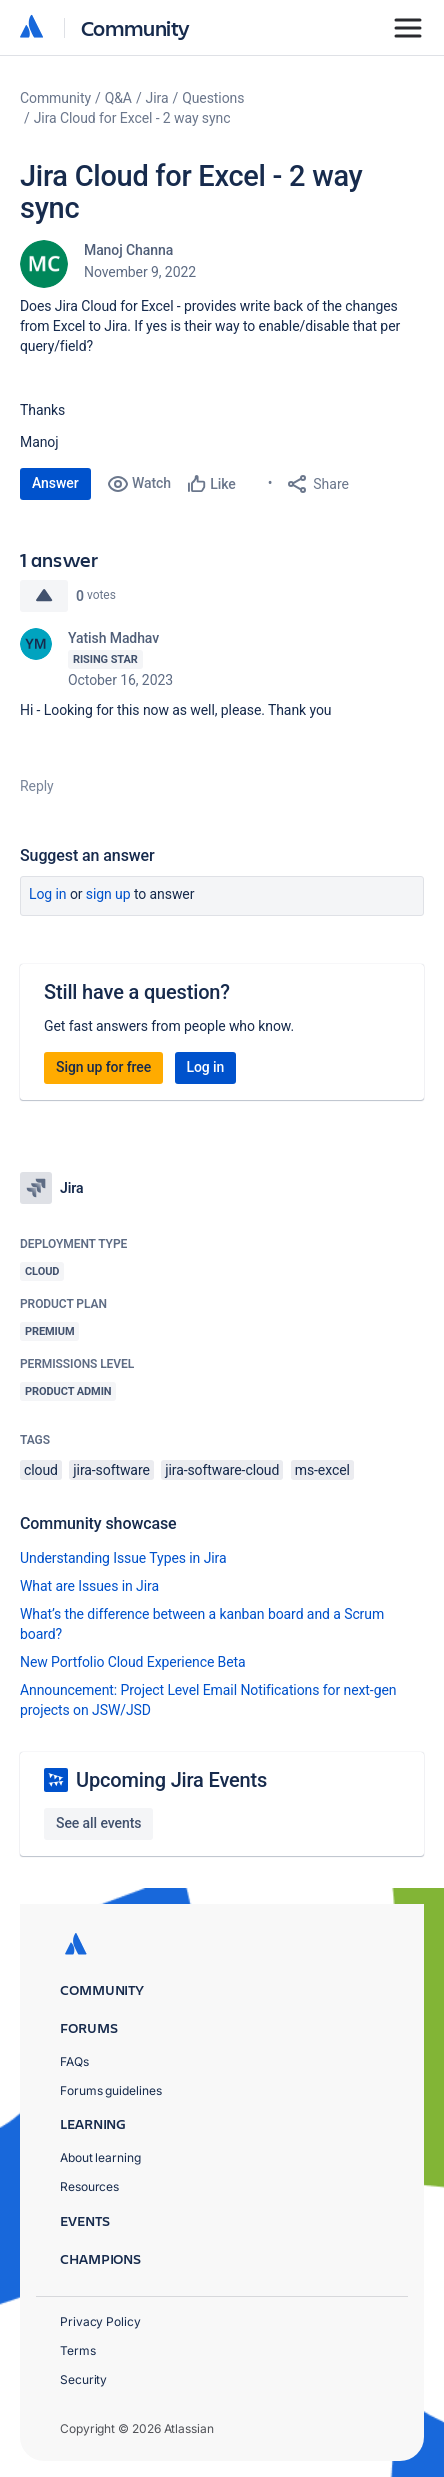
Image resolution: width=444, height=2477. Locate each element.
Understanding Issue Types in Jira (123, 1558)
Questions (213, 98)
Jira (157, 98)
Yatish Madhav (113, 638)
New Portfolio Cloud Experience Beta (133, 1662)
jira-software (111, 1470)
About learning (100, 2157)
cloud (41, 1470)
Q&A (118, 98)
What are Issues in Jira (89, 1586)
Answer (55, 483)
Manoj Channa (128, 250)
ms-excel (322, 1470)
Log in (48, 894)
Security (83, 2379)
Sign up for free (103, 1067)
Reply (37, 786)
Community (135, 27)
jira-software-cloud (222, 1470)
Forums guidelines (111, 2090)
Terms (78, 2350)
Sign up (108, 894)
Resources (89, 2186)
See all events (98, 1823)
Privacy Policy (100, 2321)
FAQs (74, 2061)
